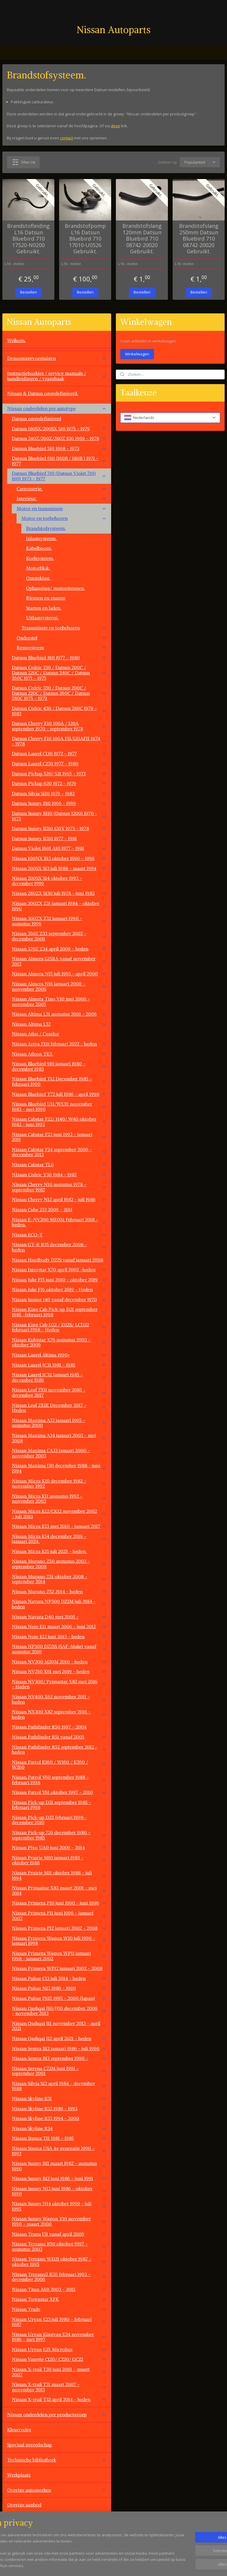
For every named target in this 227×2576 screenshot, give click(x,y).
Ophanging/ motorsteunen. (55, 588)
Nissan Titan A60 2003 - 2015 (59, 2289)
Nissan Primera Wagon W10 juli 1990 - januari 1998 (59, 1940)
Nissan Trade (59, 2309)
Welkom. (16, 340)
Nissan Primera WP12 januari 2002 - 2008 (57, 1968)
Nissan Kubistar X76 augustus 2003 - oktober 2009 (59, 1342)
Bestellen (28, 292)
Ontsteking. (38, 578)
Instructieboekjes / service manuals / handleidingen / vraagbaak (56, 375)
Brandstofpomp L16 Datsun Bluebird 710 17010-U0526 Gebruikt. (85, 239)
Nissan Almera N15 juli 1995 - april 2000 (59, 974)
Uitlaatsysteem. (42, 618)
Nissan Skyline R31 (59, 2098)
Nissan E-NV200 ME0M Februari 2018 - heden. (59, 1222)
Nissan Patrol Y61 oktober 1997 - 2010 (59, 1792)
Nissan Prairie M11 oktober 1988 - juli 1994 (59, 1875)
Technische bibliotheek (56, 2460)
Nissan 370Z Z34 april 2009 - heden (59, 949)
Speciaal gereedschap (29, 2445)
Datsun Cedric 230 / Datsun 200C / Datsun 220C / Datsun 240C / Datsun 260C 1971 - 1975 (59, 672)
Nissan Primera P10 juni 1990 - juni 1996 (59, 1903)
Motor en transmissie (61, 508)
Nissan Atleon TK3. (59, 1054)
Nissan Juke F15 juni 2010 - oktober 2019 (59, 1280)
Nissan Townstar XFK (59, 2299)
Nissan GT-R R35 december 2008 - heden (59, 1247)
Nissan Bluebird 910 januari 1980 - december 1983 (59, 1066)
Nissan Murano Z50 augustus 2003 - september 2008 (59, 1563)
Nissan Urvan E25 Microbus (59, 2349)
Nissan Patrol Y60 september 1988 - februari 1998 (59, 1779)
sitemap (135, 2565)
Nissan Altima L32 (59, 1024)
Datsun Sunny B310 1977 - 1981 (59, 838)
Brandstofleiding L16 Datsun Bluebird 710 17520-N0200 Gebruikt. (28, 239)
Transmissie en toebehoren (63, 628)
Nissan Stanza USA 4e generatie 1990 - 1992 (59, 2150)
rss (147, 2565)
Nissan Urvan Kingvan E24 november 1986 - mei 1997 (59, 2337)
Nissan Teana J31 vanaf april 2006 (59, 2234)
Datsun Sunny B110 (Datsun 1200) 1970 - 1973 (59, 815)
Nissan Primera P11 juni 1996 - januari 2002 (59, 1915)
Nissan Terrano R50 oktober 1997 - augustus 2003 (59, 2246)
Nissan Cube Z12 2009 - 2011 (59, 1209)
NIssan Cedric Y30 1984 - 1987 (59, 1174)
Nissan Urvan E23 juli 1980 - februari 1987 (59, 2321)
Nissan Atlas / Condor (35, 1034)
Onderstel (61, 638)
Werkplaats (18, 2475)
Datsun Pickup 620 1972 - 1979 (59, 783)
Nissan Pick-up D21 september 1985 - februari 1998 (51, 1804)
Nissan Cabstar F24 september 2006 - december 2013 (59, 1152)
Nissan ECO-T (59, 1235)
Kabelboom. (39, 548)
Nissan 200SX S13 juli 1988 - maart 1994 (59, 868)
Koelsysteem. (40, 558)
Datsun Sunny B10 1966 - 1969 (59, 803)
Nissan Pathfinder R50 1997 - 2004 (49, 1727)
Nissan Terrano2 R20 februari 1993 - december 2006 (59, 2276)
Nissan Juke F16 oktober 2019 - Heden (59, 1289)
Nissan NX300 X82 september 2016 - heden (59, 1714)
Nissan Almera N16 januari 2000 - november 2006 (59, 986)
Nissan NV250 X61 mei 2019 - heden (59, 1671)
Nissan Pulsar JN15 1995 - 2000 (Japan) (59, 1998)
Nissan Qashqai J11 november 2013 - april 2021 (59, 2026)
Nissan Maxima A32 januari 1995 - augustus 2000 (59, 1422)
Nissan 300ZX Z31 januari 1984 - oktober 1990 (59, 905)
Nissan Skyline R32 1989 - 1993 (59, 2108)
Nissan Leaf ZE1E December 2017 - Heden (59, 1407)
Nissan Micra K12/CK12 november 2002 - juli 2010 (59, 1513)
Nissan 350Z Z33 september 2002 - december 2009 (59, 936)
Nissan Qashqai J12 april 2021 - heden (59, 2038)
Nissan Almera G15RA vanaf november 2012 (59, 961)
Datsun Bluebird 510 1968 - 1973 (59, 448)
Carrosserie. (61, 489)
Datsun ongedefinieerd (36, 418)
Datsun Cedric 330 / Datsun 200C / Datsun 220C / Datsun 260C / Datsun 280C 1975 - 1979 (59, 693)
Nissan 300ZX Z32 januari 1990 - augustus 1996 (59, 921)
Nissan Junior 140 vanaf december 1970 (59, 1299)
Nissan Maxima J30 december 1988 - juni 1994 (59, 1468)
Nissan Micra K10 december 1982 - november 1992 (59, 1483)
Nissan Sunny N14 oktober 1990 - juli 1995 (59, 2206)
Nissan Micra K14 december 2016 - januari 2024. (59, 1538)
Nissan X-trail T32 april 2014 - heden (59, 2399)
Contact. (16, 2520)
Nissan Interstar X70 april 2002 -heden (59, 1269)
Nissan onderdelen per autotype (56, 408)
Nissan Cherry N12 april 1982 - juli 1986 (59, 1199)
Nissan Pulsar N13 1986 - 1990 (59, 1988)
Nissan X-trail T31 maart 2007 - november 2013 (59, 2387)
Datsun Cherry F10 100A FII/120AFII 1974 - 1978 (59, 741)
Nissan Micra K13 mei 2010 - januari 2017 (59, 1526)
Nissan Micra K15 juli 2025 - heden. (49, 1551)
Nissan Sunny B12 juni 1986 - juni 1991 (59, 2178)
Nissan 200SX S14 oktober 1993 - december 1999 (59, 880)
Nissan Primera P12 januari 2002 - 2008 (59, 1928)
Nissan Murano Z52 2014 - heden (59, 1591)
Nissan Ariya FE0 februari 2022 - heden (59, 1044)
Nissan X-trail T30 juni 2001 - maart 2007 (59, 2371)
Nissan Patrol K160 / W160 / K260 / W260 (59, 1764)
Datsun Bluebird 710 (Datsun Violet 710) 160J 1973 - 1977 (59, 475)
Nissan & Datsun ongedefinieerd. (42, 393)
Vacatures (17, 2535)
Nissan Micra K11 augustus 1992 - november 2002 (59, 1498)
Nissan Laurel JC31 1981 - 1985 (59, 1365)
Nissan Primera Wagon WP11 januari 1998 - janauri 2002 (59, 1955)
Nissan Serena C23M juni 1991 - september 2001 (59, 2070)
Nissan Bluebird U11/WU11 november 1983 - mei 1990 (59, 1106)
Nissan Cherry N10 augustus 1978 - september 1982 (59, 1187)
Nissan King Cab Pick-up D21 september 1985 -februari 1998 (59, 1311)
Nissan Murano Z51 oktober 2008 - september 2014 (59, 1579)
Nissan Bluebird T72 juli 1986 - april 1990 (59, 1094)
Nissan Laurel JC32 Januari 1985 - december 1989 (59, 1377)
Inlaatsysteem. (41, 538)
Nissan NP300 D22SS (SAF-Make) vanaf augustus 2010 (59, 1648)
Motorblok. (38, 568)
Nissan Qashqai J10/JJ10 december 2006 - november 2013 (59, 2010)
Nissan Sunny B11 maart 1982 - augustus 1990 (59, 2165)
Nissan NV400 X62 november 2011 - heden (59, 1699)
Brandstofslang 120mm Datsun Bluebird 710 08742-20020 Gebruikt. (142, 239)
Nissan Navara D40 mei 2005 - (59, 1617)
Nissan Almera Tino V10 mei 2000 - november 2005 (59, 1001)
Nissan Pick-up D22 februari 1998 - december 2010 (49, 1820)
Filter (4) (23, 162)
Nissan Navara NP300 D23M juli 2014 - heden (59, 1604)
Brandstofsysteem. (46, 528)
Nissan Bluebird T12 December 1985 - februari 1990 (59, 1081)
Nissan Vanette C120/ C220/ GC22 (59, 2359)
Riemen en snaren (45, 598)
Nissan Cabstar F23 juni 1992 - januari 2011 (59, 1137)
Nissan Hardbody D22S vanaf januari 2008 (57, 1260)
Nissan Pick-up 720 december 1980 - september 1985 (59, 1835)
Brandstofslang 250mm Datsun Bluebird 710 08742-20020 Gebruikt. (198, 239)
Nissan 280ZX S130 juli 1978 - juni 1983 (59, 893)
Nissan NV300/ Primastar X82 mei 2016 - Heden (59, 1684)
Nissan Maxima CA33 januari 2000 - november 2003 (59, 1453)
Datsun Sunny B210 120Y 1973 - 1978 (59, 828)
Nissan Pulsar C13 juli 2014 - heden (59, 1978)
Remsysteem (61, 647)
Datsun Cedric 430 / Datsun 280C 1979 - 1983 (59, 710)
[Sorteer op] (200, 162)
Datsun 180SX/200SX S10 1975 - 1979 (59, 428)
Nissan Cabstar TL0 (59, 1164)
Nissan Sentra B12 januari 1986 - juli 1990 (59, 2048)
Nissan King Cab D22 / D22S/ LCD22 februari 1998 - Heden (59, 1327)
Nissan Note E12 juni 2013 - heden (59, 1636)
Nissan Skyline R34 (59, 2128)
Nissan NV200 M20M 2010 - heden (59, 1662)
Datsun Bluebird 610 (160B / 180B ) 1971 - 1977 (59, 460)
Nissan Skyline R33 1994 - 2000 (59, 2118)
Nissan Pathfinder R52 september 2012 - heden (59, 1749)
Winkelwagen (137, 354)
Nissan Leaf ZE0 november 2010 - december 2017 (59, 1392)
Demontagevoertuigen (56, 358)
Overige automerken (56, 2490)
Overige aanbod (24, 2505)
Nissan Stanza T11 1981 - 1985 (59, 2138)
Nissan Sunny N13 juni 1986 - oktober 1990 (59, 2191)
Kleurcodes (19, 2429)
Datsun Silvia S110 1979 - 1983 (59, 793)
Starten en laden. (43, 608)
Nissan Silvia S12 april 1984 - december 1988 (59, 2086)
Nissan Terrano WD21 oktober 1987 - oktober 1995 (59, 2261)
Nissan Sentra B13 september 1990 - (59, 2058)
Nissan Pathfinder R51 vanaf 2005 (59, 1737)
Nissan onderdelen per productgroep (56, 2414)
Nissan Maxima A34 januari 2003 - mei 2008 (59, 1438)
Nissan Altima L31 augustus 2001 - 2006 (59, 1014)
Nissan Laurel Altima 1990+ (59, 1355)
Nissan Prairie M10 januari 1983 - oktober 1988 (59, 1860)
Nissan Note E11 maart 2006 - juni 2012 (59, 1626)
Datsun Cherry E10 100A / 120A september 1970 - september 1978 (59, 726)
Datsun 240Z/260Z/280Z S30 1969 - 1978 (59, 438)
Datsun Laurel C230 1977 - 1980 (59, 763)
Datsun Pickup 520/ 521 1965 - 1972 (59, 773)
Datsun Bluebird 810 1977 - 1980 (59, 657)
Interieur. (61, 498)
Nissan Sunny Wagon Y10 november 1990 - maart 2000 (59, 2221)
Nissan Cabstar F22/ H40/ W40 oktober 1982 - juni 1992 (59, 1121)
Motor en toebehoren (63, 518)
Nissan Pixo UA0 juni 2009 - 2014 (59, 1847)
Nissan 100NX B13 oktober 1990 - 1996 (59, 858)
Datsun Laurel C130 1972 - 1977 (59, 753)
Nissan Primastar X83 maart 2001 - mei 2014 (59, 1890)
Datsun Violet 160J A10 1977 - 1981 (59, 848)
